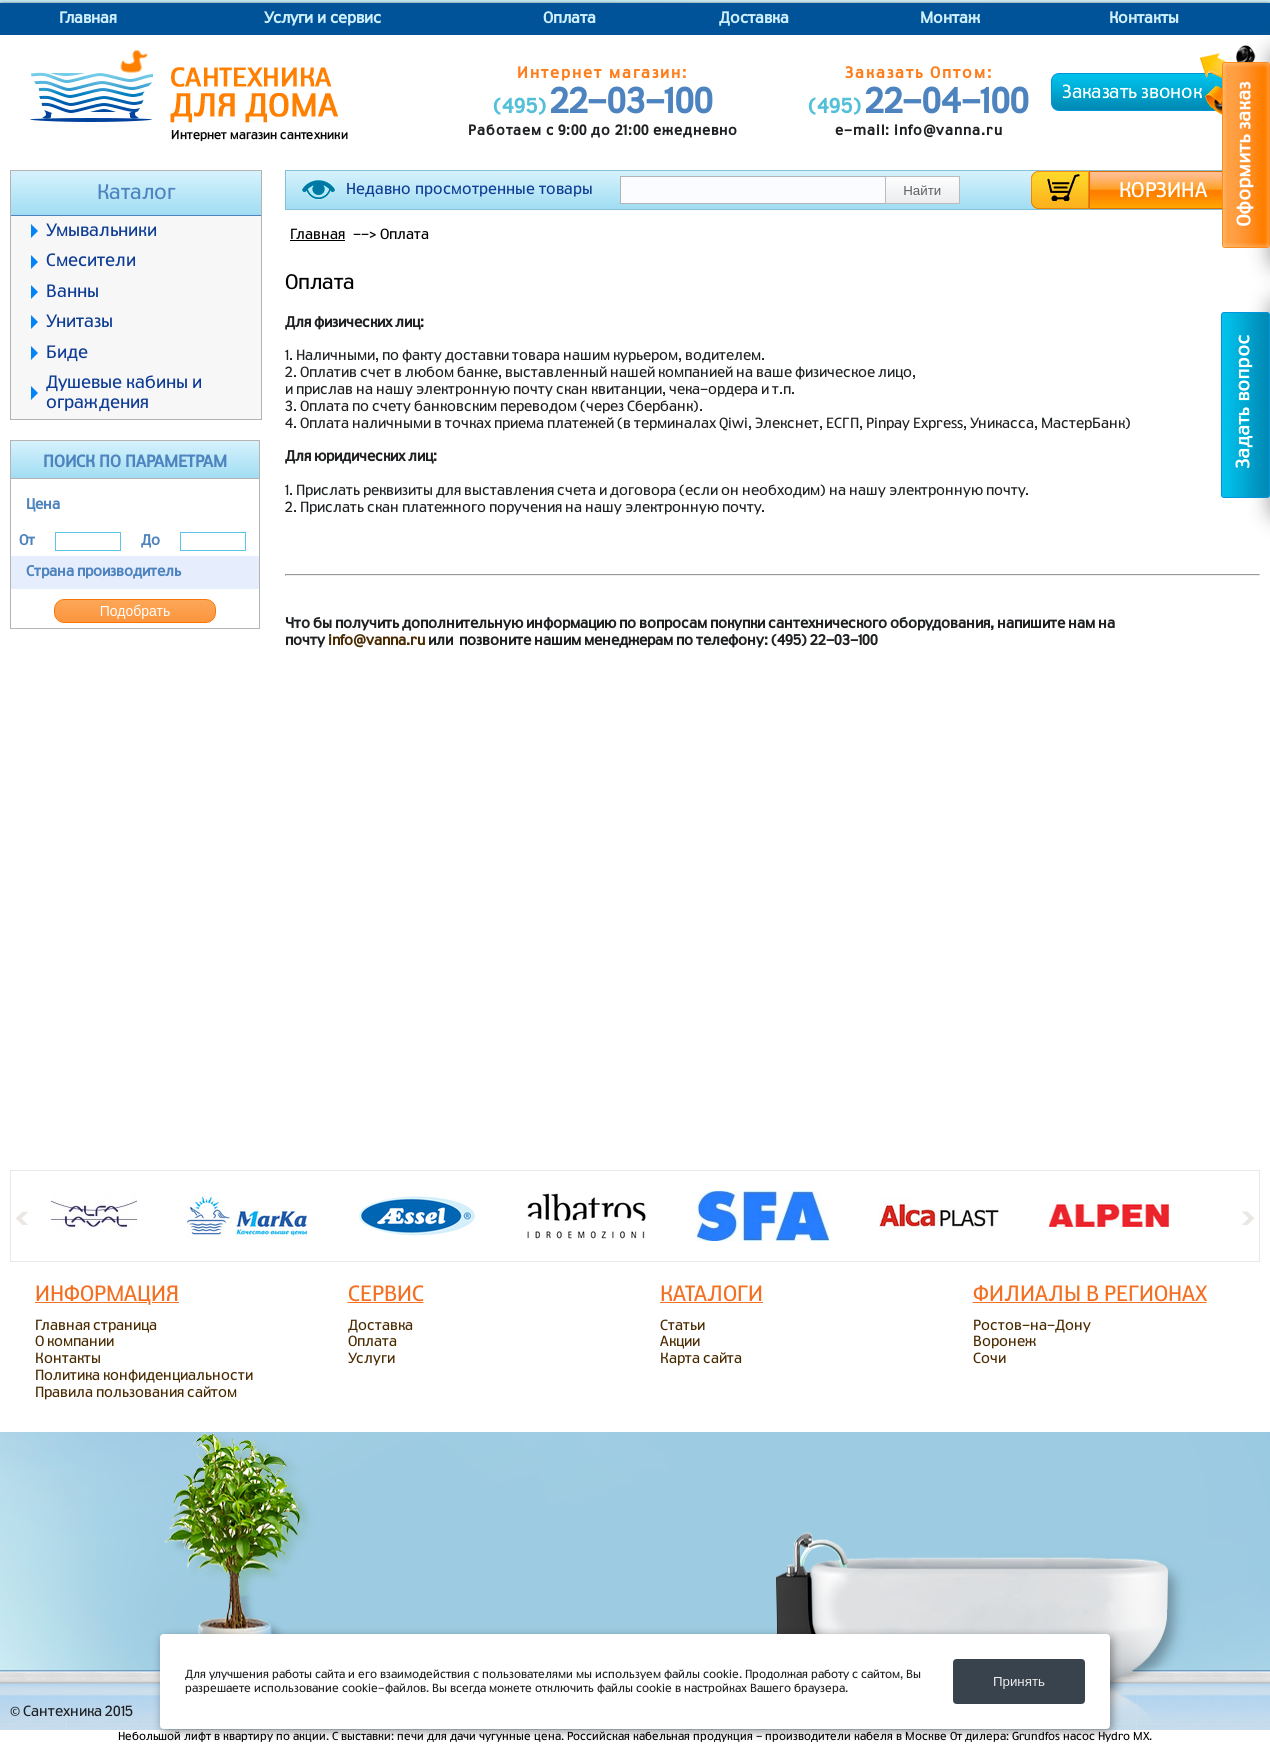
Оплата (569, 18)
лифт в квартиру (228, 1736)
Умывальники (101, 230)
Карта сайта (701, 1359)
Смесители (91, 260)
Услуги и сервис (322, 18)
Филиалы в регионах (1090, 1294)
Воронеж (1004, 1342)
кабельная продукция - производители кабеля (763, 1736)
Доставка (754, 18)
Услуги (371, 1359)
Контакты (1144, 18)
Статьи (682, 1326)
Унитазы (79, 321)
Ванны (72, 291)
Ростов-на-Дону (1032, 1326)
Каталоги (711, 1294)
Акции (680, 1342)
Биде (67, 352)
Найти (922, 190)
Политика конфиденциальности (144, 1376)
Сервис (386, 1294)
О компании (74, 1342)
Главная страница (96, 1326)
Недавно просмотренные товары (469, 189)
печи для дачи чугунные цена (479, 1736)
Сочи (989, 1359)
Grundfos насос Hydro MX (1080, 1736)
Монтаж (950, 18)
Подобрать (135, 611)
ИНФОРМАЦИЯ (107, 1294)
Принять (1019, 1681)
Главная (88, 18)
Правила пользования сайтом (136, 1393)
